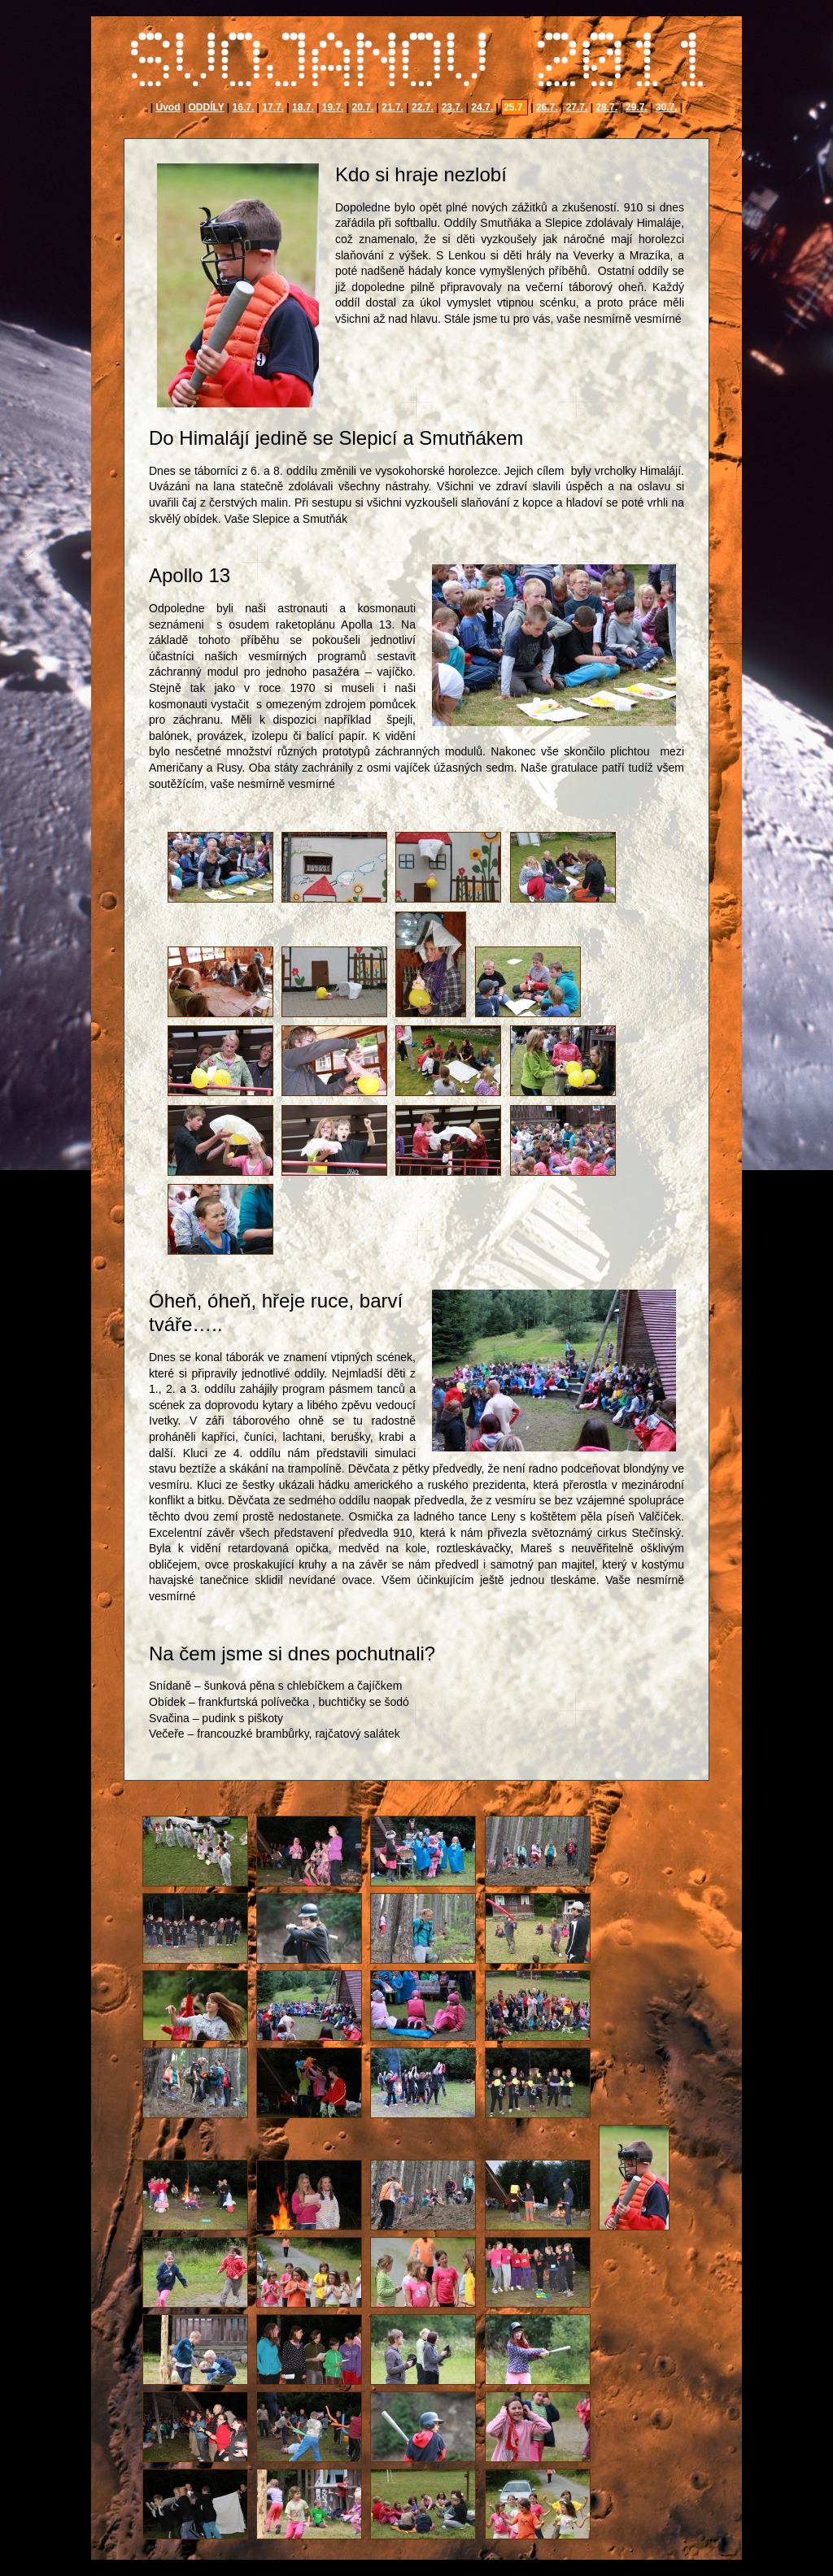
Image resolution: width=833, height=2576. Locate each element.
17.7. (273, 107)
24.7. (482, 107)
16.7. (244, 107)
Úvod (167, 107)
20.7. (362, 107)
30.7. (667, 107)
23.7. (453, 107)
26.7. (547, 107)
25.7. (515, 107)
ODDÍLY (207, 107)
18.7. (303, 107)
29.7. (637, 107)
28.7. (606, 107)
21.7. (392, 107)
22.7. (423, 107)
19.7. (333, 107)
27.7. (577, 107)
